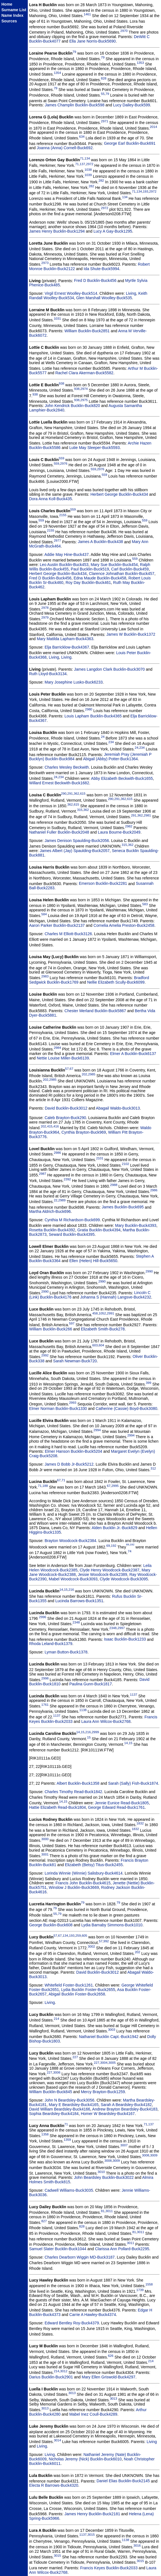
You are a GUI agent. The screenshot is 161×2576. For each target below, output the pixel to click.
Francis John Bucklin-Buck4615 (83, 1883)
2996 (42, 1617)
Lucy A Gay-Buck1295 (112, 231)
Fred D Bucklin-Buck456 (95, 280)
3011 (109, 2211)
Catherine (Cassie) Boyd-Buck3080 (126, 1408)
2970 (124, 30)
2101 (100, 1158)
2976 (63, 463)
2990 (149, 1271)
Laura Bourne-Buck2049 (119, 832)
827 (44, 2221)
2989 (62, 1200)
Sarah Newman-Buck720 (75, 1361)
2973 (45, 263)
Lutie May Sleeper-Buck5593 (94, 447)
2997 (121, 1628)
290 (63, 793)
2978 (45, 607)
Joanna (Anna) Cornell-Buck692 (65, 148)
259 (78, 1935)
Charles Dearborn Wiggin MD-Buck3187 (80, 2257)
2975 (84, 400)
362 (76, 793)
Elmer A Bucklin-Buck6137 (133, 1053)
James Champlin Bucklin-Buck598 (74, 105)
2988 (113, 1185)
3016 (137, 2545)
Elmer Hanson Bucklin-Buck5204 (73, 1451)
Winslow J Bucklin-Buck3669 (74, 1887)
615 (82, 793)
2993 (72, 1402)
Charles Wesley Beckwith (67, 767)
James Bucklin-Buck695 (123, 1207)
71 (82, 158)
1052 (102, 1313)
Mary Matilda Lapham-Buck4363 (65, 639)
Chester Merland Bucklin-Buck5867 (95, 1011)
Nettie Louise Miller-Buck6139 (63, 1058)
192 (113, 1545)
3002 (91, 1946)
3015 (91, 2534)
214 (56, 2018)
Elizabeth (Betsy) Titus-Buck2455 (94, 1865)
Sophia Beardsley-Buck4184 (54, 2113)
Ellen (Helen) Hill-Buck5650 (93, 1260)
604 (101, 1345)
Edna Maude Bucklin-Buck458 (99, 578)
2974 (84, 388)
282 (101, 180)
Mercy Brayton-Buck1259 (103, 2092)
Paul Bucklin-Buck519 (90, 569)
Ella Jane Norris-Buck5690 (92, 41)
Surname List (13, 10)
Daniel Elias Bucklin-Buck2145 (123, 2481)
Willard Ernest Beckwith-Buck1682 (59, 783)
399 (148, 1382)
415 (49, 1126)
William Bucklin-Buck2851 (87, 331)
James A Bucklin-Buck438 (100, 541)
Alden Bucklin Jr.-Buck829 (114, 1528)
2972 (89, 164)
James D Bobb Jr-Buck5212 (69, 1464)
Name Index (12, 15)
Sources (9, 21)
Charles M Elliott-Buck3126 (68, 934)
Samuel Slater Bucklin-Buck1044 (57, 2249)
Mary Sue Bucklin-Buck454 (114, 564)
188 (45, 1485)
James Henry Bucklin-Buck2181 (92, 2514)
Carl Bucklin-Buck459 (130, 569)
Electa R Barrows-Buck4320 (53, 2485)
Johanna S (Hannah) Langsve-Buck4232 (115, 1297)
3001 (45, 1854)
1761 (45, 1704)
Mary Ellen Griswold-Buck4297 (108, 2377)
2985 (91, 1074)
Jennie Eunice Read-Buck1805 (122, 1803)
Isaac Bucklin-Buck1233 (125, 1639)
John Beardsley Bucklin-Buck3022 (104, 2177)
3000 (45, 1839)
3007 (124, 2145)
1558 (149, 2284)
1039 (88, 175)
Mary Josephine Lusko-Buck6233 (74, 682)
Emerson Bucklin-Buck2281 (103, 883)
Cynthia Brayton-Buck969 (83, 1132)
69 (108, 1545)
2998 (45, 1678)
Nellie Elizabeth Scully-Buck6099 (116, 982)
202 (84, 1074)
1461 (87, 14)
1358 (45, 2134)
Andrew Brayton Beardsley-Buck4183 (125, 2109)
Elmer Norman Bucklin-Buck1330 (58, 1408)
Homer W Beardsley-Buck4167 (108, 2113)
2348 (76, 1622)
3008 (145, 2155)
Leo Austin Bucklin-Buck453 (64, 564)
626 (110, 2355)
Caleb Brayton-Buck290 (65, 1117)
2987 (42, 1173)
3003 (111, 2029)
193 (145, 191)
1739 (140, 2290)
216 (71, 1589)
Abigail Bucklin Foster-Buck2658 (77, 1994)
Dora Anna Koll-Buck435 (50, 499)
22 (56, 1200)
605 (84, 1935)
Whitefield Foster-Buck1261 (69, 1985)
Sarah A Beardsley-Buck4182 (126, 2104)
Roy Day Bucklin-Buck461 (88, 582)
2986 (57, 1152)
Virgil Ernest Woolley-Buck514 (71, 293)
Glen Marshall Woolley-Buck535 (104, 298)
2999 (95, 1732)
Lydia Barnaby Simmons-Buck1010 (111, 1925)
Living (131, 293)
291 (70, 793)
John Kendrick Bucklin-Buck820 (73, 405)
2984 (57, 1047)
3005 (112, 2062)
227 (75, 2057)
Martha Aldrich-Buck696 (50, 1211)
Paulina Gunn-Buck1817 (90, 1684)
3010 (101, 2171)
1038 (88, 169)
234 (111, 742)
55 (103, 93)
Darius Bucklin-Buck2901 (51, 2377)
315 (79, 809)
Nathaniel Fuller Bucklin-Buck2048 (59, 832)
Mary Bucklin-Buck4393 (135, 1225)
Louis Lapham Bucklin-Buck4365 (93, 716)
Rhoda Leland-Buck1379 (50, 1643)
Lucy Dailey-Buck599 (131, 105)
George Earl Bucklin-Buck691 (130, 143)
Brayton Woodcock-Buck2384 (70, 1540)
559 (61, 458)
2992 (45, 1355)
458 (95, 1313)
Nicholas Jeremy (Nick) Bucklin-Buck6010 (85, 2459)
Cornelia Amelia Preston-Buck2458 (123, 925)
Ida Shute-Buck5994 (101, 268)
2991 (110, 1313)
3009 (153, 2155)
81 (103, 2211)
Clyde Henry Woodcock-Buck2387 (109, 1570)
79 (74, 51)
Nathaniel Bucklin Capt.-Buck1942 (108, 2036)
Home (6, 4)
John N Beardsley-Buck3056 (69, 2100)
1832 (140, 1823)
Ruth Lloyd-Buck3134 (48, 674)
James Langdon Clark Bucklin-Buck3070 (109, 669)
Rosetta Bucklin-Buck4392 (52, 1230)
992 (106, 1941)
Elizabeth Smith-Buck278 (103, 1329)
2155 (62, 515)
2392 (67, 1179)
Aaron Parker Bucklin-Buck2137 (57, 925)
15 (66, 1589)
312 (153, 1468)
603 (95, 1345)
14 (61, 1589)
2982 (128, 826)
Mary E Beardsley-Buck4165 (73, 2104)
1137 (133, 1694)
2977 (57, 540)
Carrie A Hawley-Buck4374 (92, 2314)
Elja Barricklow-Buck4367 (67, 647)
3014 (57, 2440)
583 (145, 904)
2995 (115, 1485)
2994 (97, 1430)
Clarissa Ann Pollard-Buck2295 (122, 2249)
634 (81, 136)
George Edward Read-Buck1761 (116, 1807)
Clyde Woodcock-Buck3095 (124, 1579)
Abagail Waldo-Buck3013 (118, 1108)
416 (56, 1126)
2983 (45, 976)
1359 (67, 2139)
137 (82, 164)
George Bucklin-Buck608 (51, 1925)
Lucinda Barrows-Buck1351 (79, 1601)
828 (103, 78)
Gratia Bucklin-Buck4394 (99, 1230)
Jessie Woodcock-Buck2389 (102, 1574)
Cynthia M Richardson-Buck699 (72, 1220)
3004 (103, 2062)
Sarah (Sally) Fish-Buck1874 (133, 1783)
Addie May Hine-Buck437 (66, 554)
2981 (147, 815)
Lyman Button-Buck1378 (66, 1652)
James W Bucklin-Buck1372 (130, 634)
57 (67, 1068)
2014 (153, 126)
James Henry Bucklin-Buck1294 (57, 231)
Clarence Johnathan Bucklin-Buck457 (121, 573)
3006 (56, 2072)
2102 (125, 1164)
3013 (72, 2393)
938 (61, 383)
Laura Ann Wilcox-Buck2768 (106, 1721)
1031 (57, 318)
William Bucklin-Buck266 (50, 1329)
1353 (140, 62)
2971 (104, 121)
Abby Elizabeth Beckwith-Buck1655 (122, 778)
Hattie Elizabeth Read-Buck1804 (57, 1807)
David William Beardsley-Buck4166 (59, 2109)
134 (87, 158)
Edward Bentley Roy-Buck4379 (72, 2323)
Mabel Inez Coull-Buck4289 (93, 2414)
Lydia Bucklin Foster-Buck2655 (88, 1989)
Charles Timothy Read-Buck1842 (73, 1791)
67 (71, 1068)
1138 (83, 1710)
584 (44, 914)
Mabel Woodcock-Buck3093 (73, 1579)
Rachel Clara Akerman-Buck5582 (84, 373)
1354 (57, 72)
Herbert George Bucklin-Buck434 (119, 494)
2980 (88, 709)
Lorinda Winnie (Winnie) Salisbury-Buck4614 (84, 1873)
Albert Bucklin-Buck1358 (78, 1783)
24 (103, 736)
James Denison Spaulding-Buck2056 (77, 840)
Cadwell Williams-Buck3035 (69, 2190)
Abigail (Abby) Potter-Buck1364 (110, 759)
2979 (45, 617)
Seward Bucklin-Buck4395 (72, 1234)
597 (71, 1323)
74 (129, 1551)
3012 (63, 2371)
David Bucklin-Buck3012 (66, 1108)
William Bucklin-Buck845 (50, 2092)
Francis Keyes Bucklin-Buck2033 (109, 2568)
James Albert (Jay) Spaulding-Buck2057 (75, 850)
